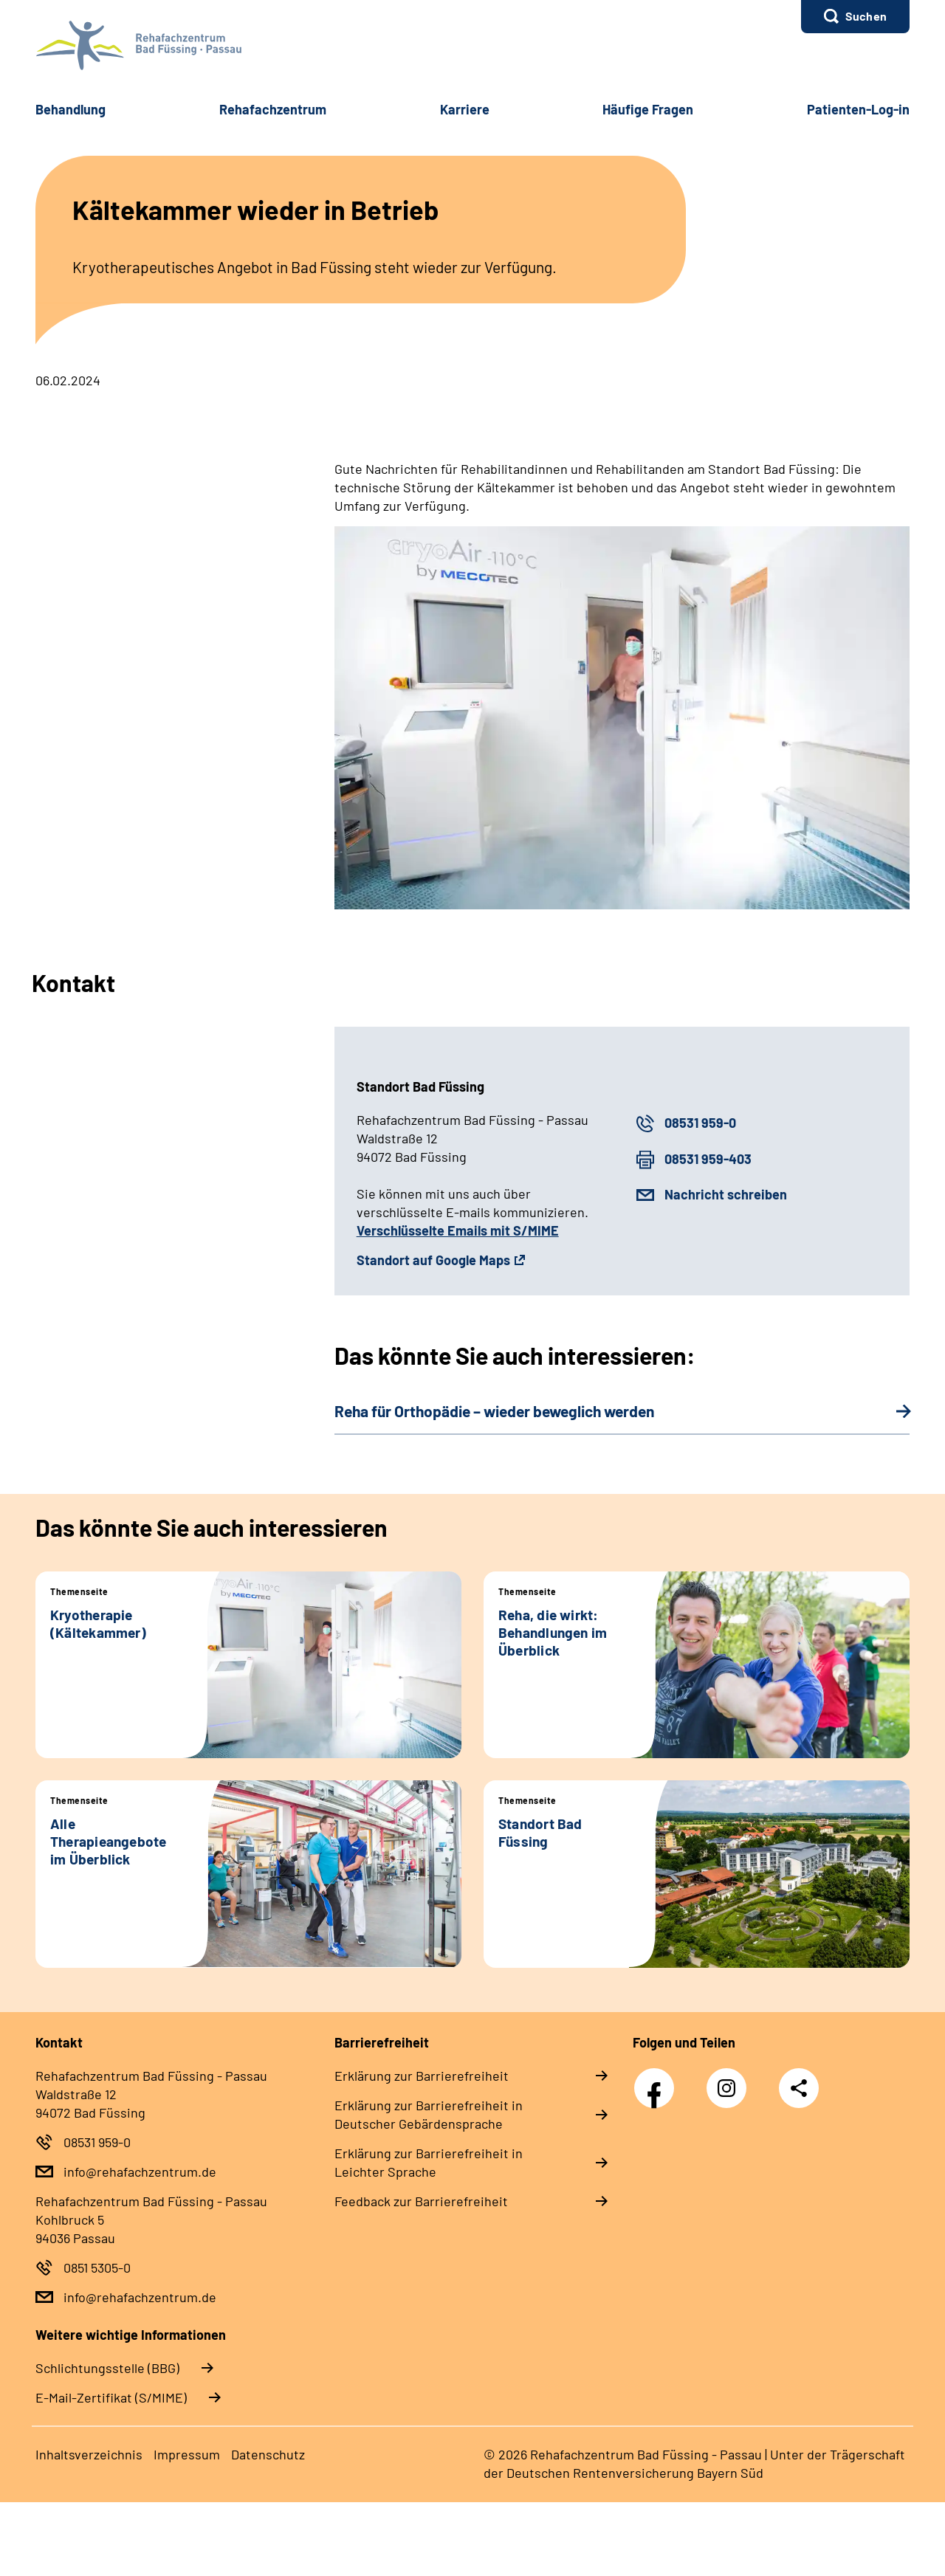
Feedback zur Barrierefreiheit (421, 2201)
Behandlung (70, 109)
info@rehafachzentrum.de (139, 2171)
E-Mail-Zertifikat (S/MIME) (111, 2397)
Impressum (187, 2454)
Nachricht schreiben (725, 1194)
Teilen (799, 2088)
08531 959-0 (700, 1123)
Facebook (658, 2080)
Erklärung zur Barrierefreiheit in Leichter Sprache (428, 2162)
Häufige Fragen (647, 109)
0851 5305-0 (97, 2267)
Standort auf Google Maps (433, 1260)
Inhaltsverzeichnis (88, 2454)
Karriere (464, 109)
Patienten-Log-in (858, 109)
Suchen (866, 16)
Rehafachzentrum (272, 109)
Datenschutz (268, 2454)
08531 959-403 (708, 1159)
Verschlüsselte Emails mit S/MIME (458, 1230)
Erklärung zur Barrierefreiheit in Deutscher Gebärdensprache (428, 2114)
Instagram (730, 2080)
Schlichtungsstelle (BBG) (107, 2368)
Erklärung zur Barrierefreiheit (421, 2075)
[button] (855, 16)
